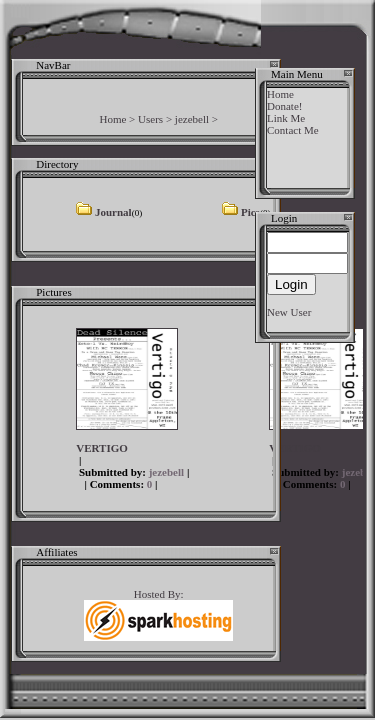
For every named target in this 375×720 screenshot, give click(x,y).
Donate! (284, 106)
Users (150, 119)
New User (289, 312)
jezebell (192, 119)
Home (112, 119)
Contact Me (293, 130)
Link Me (286, 118)
